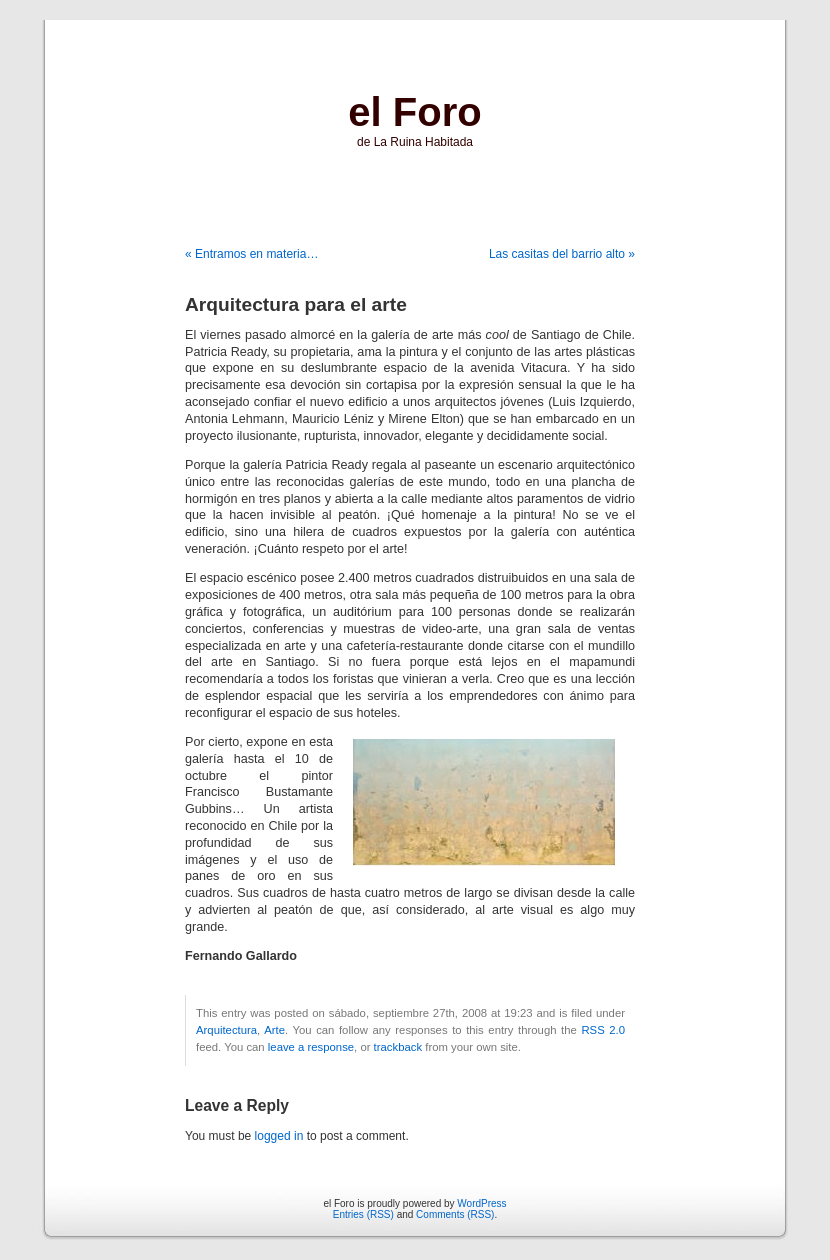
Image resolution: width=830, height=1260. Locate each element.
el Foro (414, 112)
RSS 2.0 (603, 1030)
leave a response (311, 1047)
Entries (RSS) (363, 1214)
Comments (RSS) (455, 1214)
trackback (398, 1047)
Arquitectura (226, 1030)
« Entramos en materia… (251, 254)
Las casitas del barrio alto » (562, 254)
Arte (274, 1030)
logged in (279, 1136)
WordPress (481, 1203)
